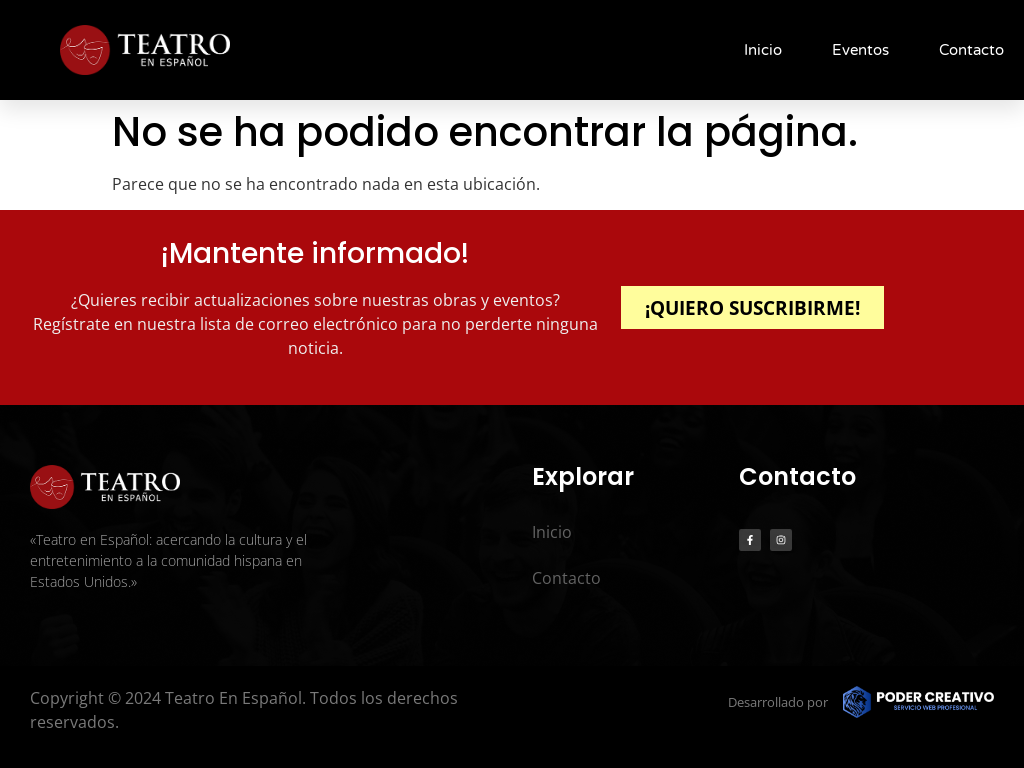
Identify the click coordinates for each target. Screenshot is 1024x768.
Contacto (971, 50)
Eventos (860, 50)
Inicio (763, 50)
